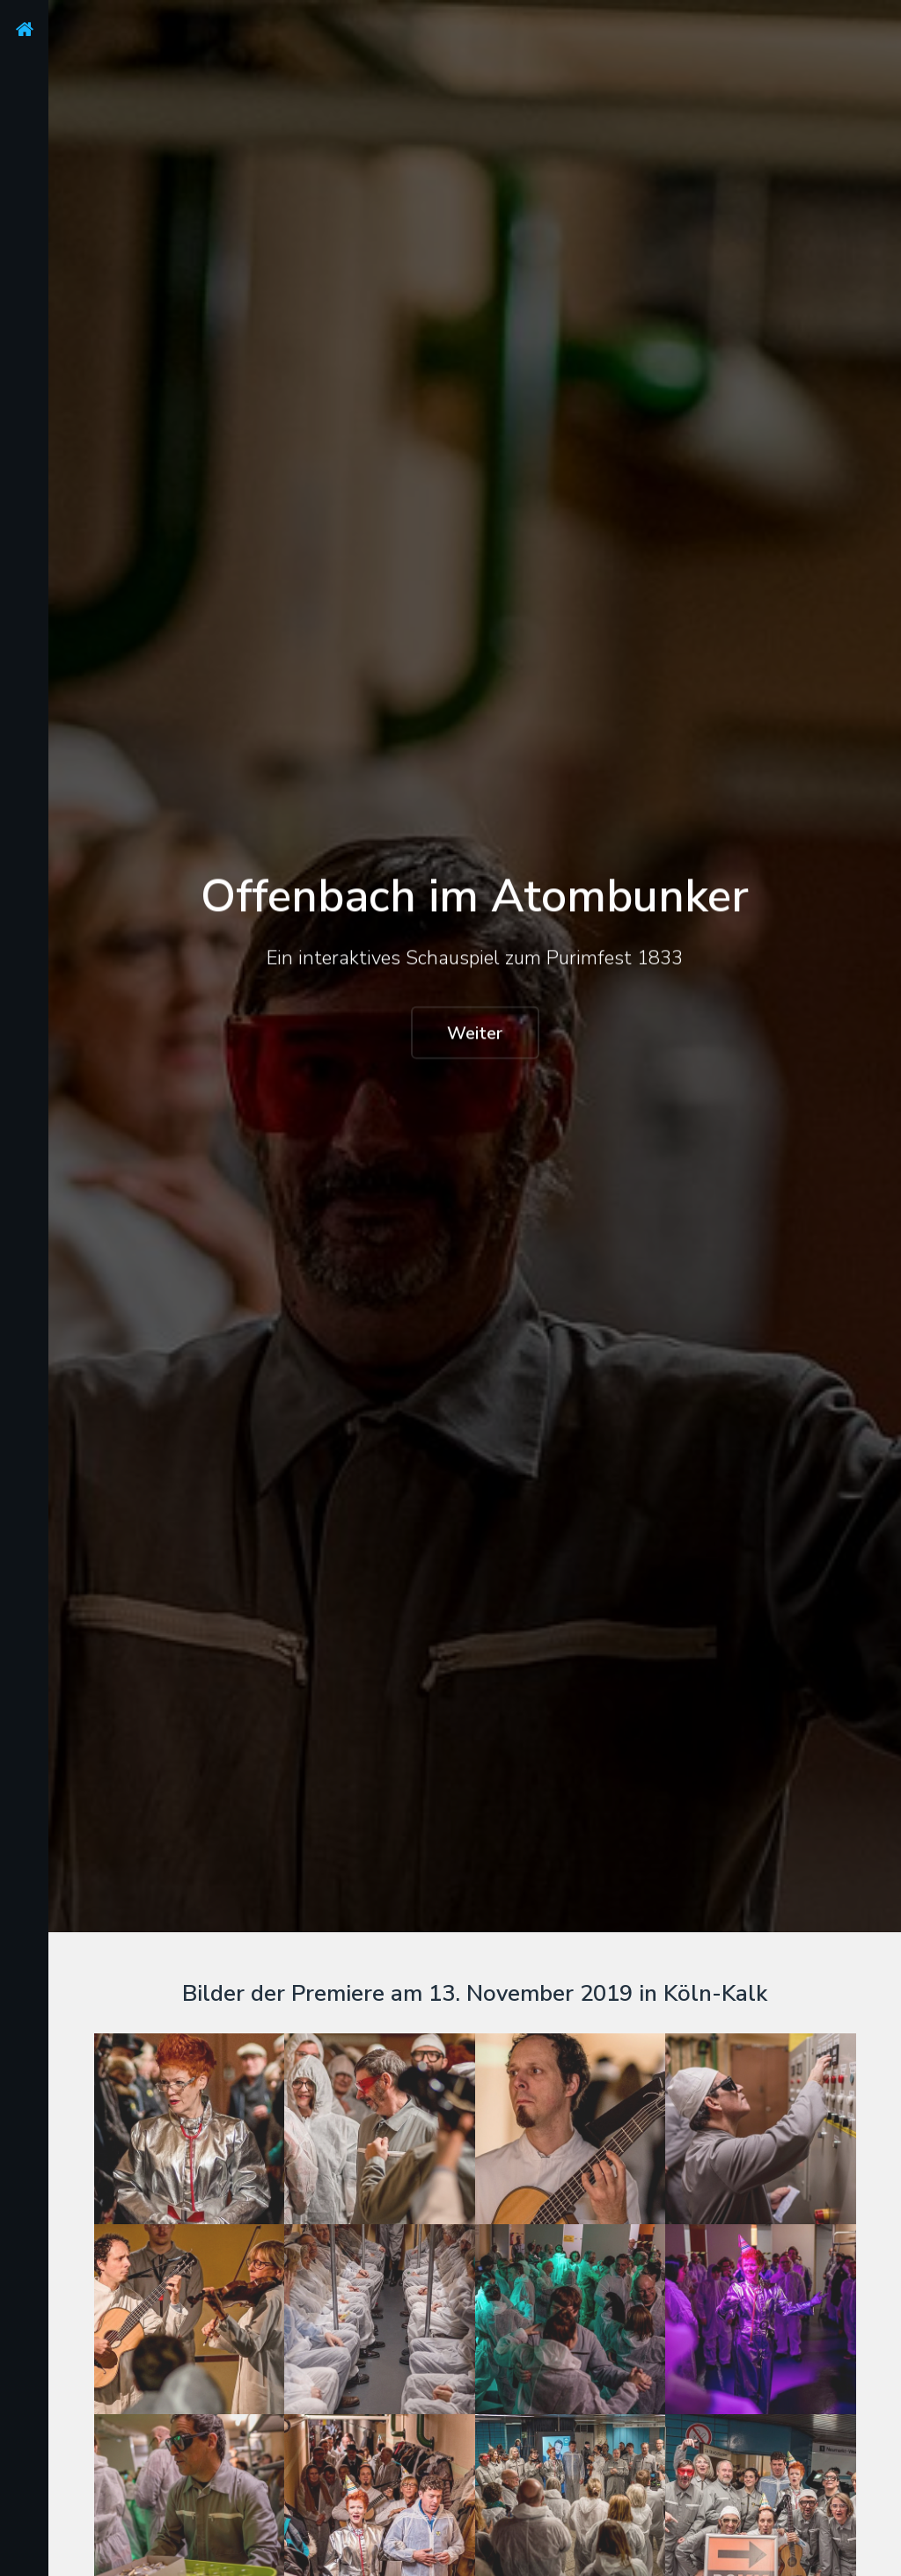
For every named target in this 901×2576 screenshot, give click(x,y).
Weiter (474, 1034)
